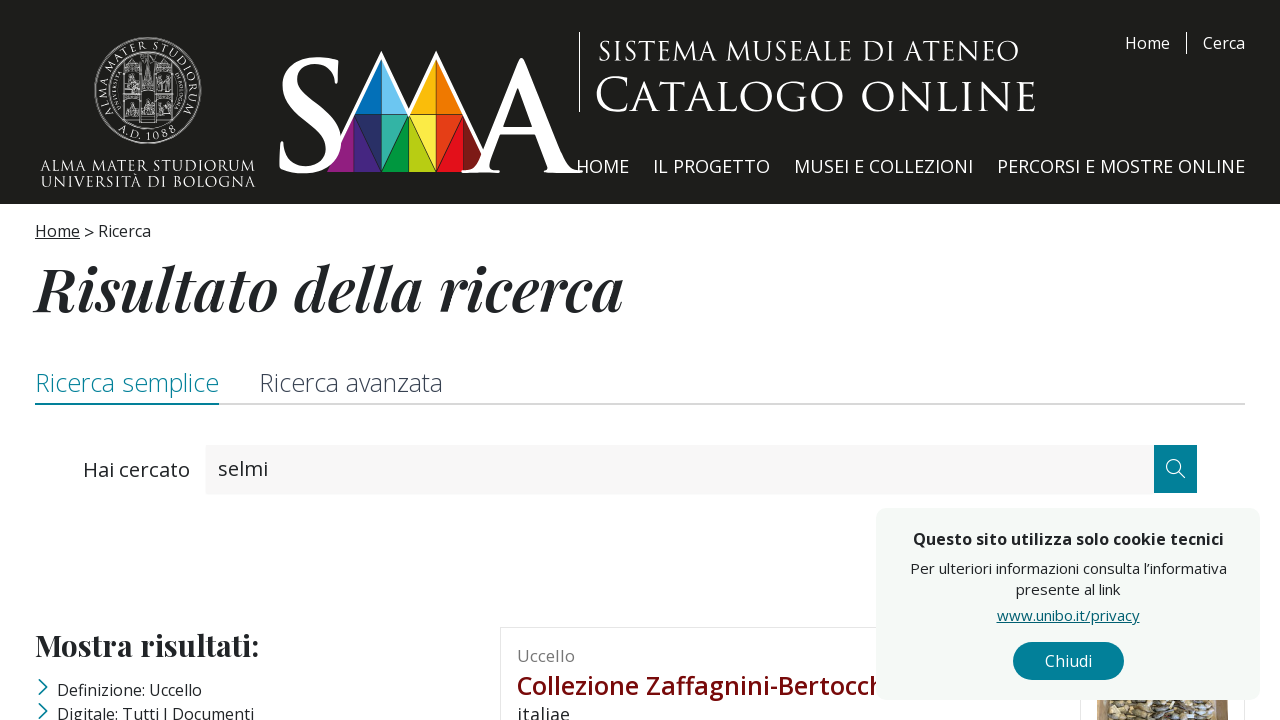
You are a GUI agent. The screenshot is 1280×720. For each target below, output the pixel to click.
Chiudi (1172, 661)
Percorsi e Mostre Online (1121, 166)
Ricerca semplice (127, 382)
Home (1147, 43)
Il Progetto (711, 166)
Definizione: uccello (129, 690)
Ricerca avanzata (351, 382)
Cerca (1224, 43)
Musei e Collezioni (883, 166)
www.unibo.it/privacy (1172, 615)
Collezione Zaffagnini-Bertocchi (704, 685)
